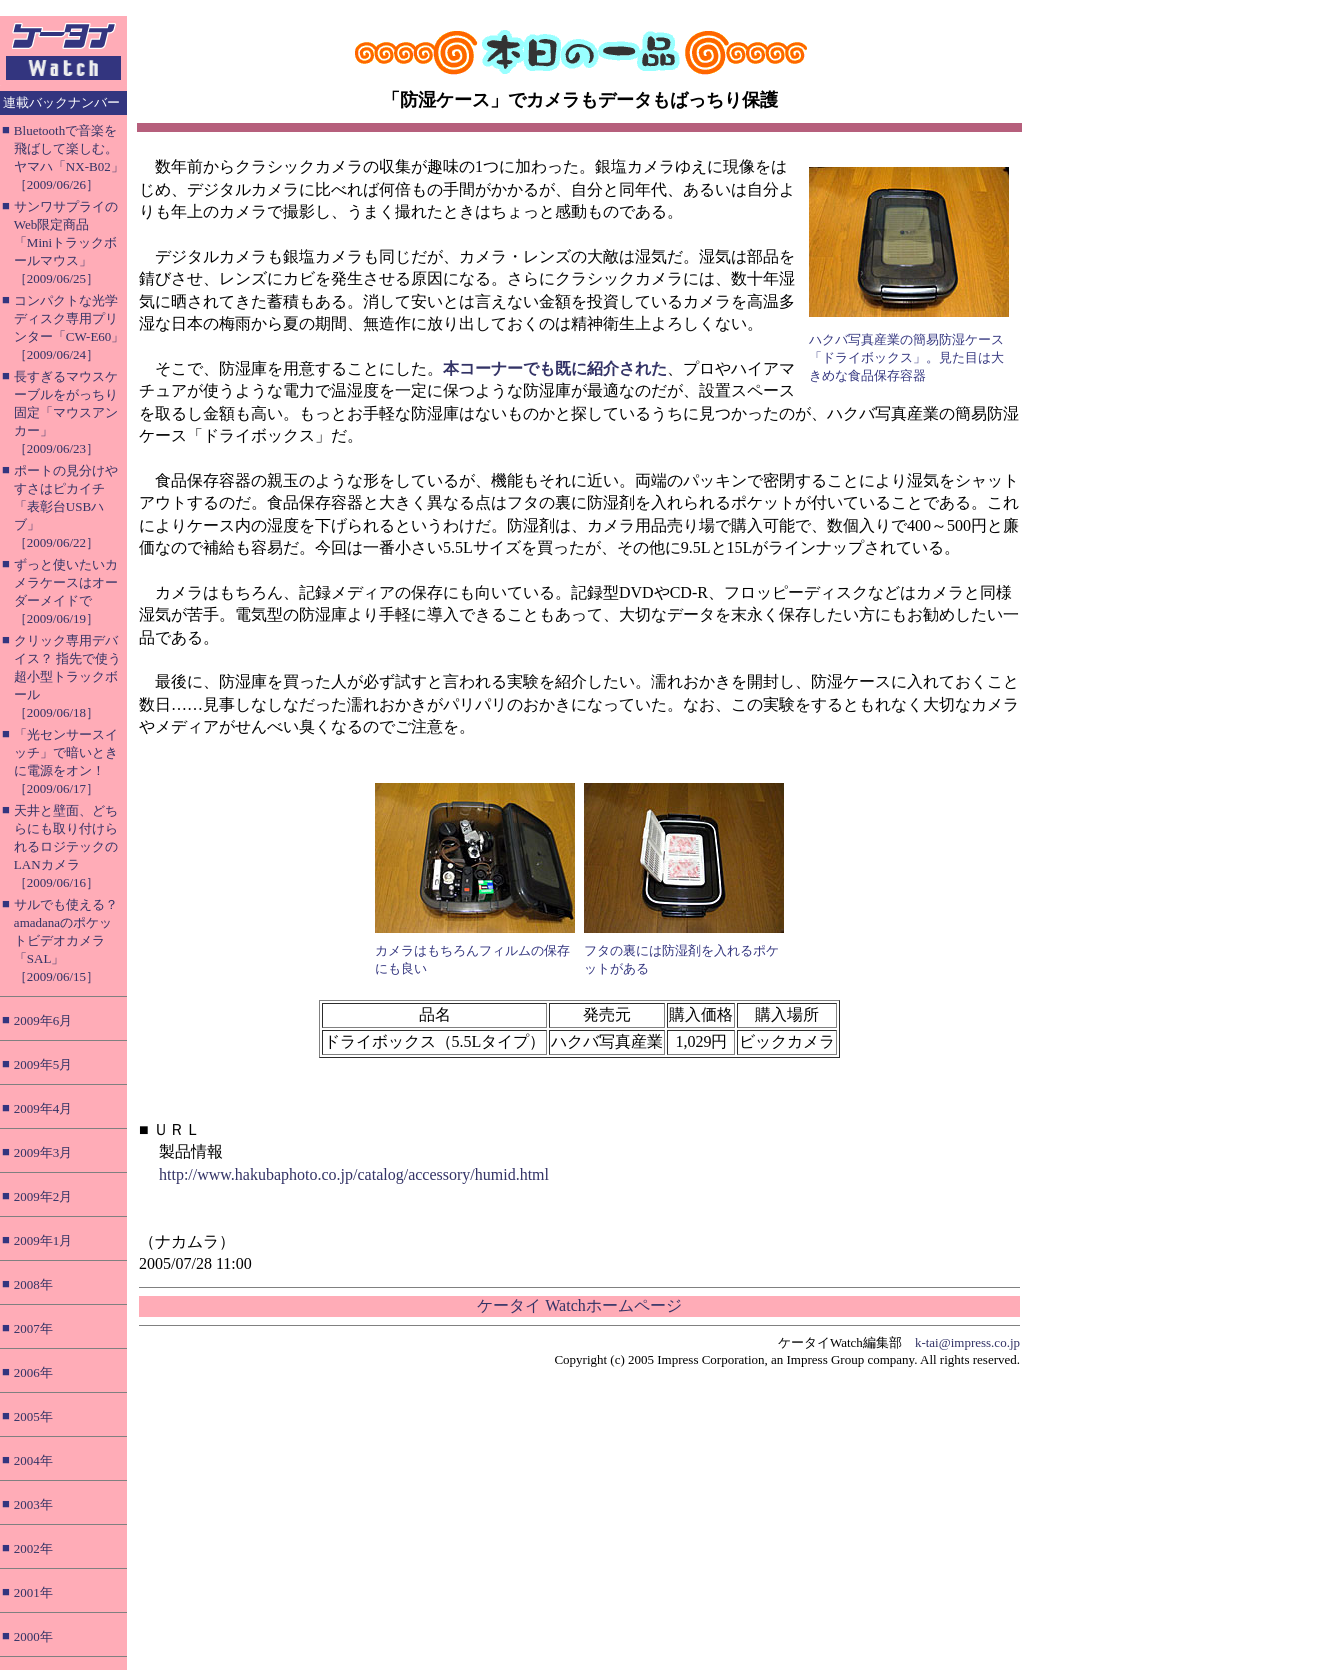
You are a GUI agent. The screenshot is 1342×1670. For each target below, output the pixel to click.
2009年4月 (43, 1108)
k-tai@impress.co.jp (967, 1342)
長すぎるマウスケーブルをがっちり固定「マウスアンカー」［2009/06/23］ (66, 412)
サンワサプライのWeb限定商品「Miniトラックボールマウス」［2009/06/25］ (66, 242)
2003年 (33, 1504)
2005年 (33, 1416)
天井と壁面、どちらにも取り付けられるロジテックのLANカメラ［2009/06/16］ (66, 846)
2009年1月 (43, 1240)
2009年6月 (43, 1020)
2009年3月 (43, 1152)
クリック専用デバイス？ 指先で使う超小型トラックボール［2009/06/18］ (67, 676)
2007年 (33, 1328)
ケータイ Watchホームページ (579, 1305)
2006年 (33, 1372)
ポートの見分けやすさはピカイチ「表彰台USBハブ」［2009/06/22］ (66, 506)
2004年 (33, 1460)
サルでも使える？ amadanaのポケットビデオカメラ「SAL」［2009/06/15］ (66, 940)
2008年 (33, 1284)
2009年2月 (43, 1196)
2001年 (33, 1592)
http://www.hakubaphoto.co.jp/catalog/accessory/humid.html (354, 1174)
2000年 (33, 1636)
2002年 (33, 1548)
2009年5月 (43, 1064)
